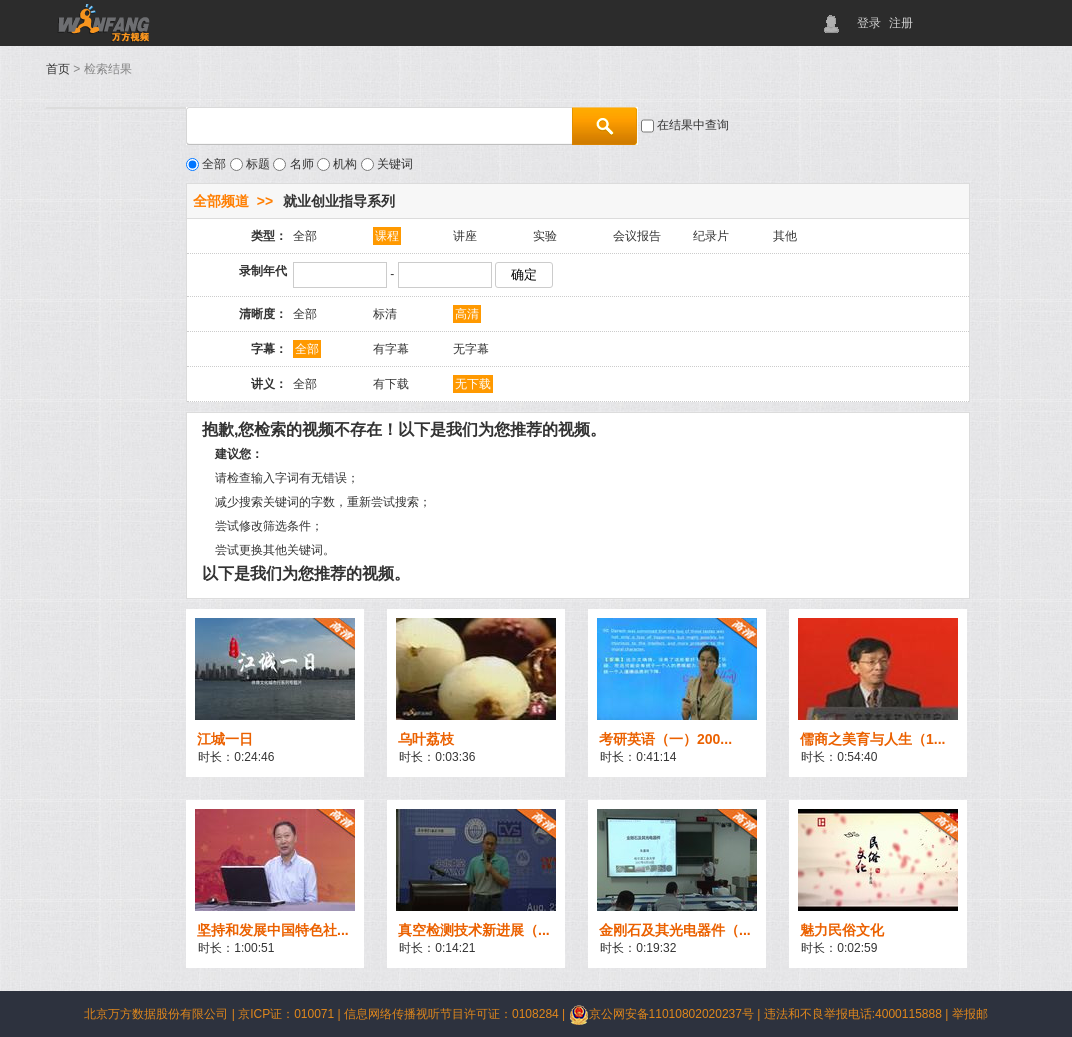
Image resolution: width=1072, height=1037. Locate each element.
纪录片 (711, 236)
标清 (385, 314)
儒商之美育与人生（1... (872, 739)
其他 (785, 236)
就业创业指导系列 (339, 201)
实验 (545, 236)
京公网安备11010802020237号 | (666, 1014)
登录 (869, 23)
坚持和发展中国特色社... (273, 930)
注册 (901, 23)
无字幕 (471, 349)
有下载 (391, 384)
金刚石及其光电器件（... (675, 930)
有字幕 (391, 349)
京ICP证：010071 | (291, 1014)
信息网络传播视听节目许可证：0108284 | (456, 1014)
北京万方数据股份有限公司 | (161, 1014)
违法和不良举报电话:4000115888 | (858, 1014)
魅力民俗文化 (842, 930)
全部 (305, 236)
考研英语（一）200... (665, 739)
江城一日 (225, 739)
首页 (58, 69)
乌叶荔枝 (426, 739)
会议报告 (637, 236)
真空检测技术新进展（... (474, 930)
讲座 (465, 236)
